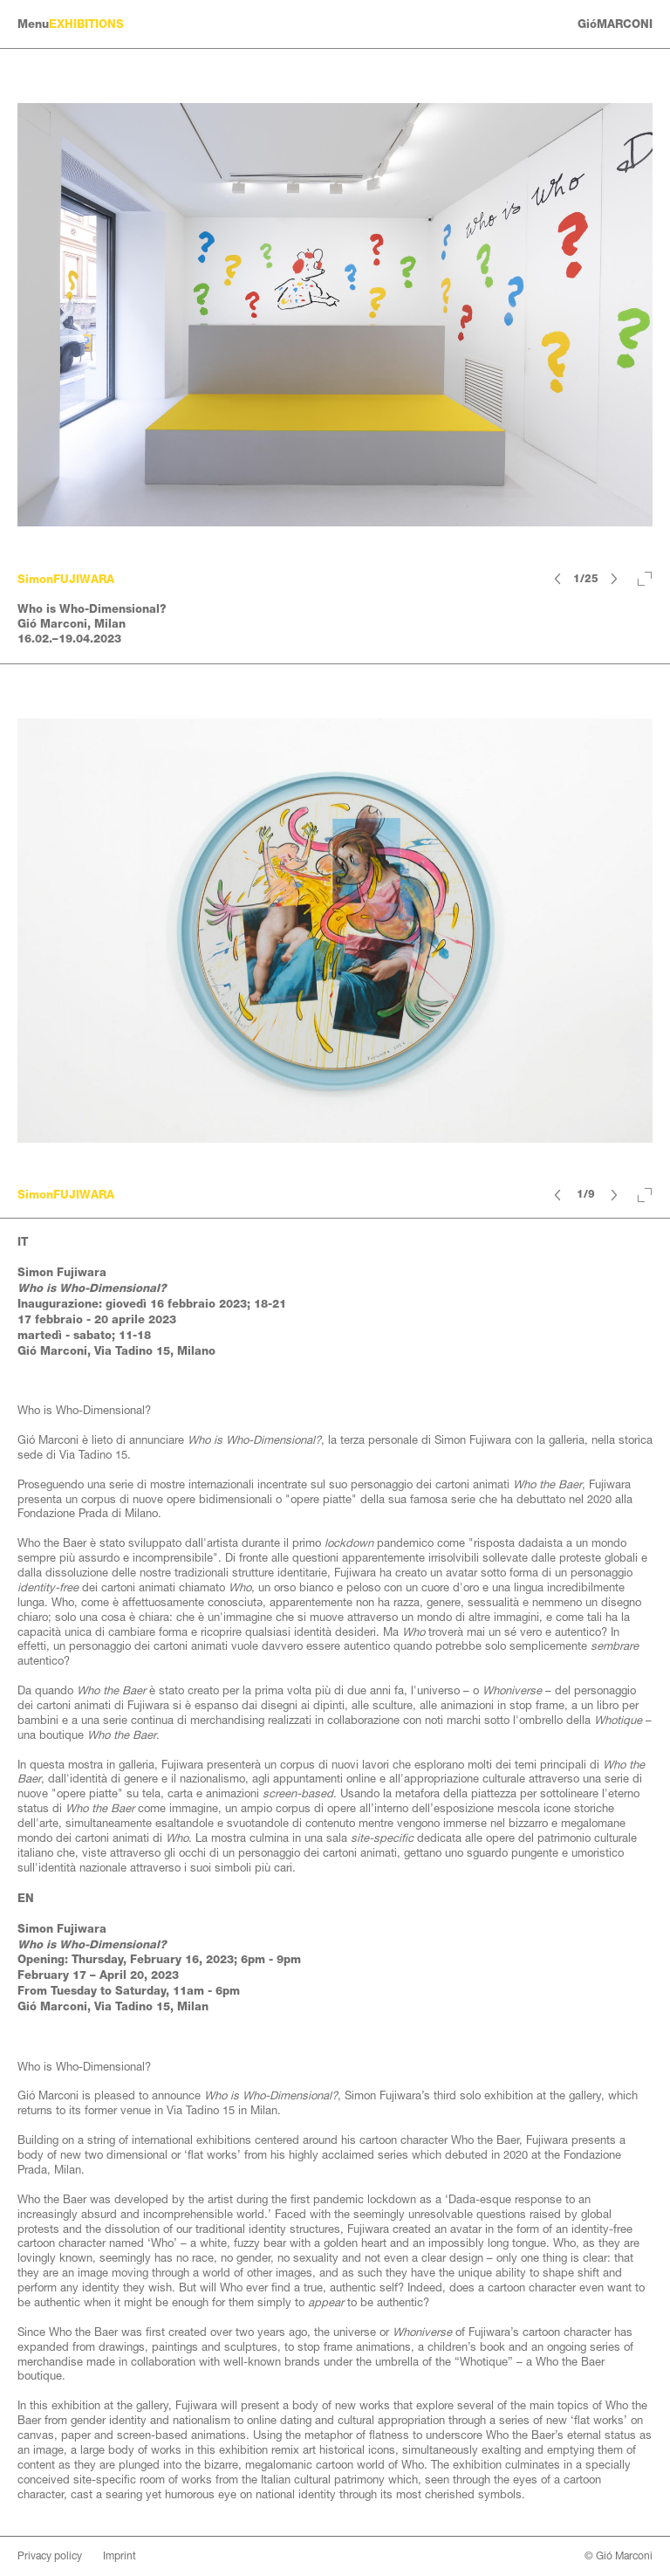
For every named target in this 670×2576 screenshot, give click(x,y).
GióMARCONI (615, 24)
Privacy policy (49, 2556)
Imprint (119, 2556)
